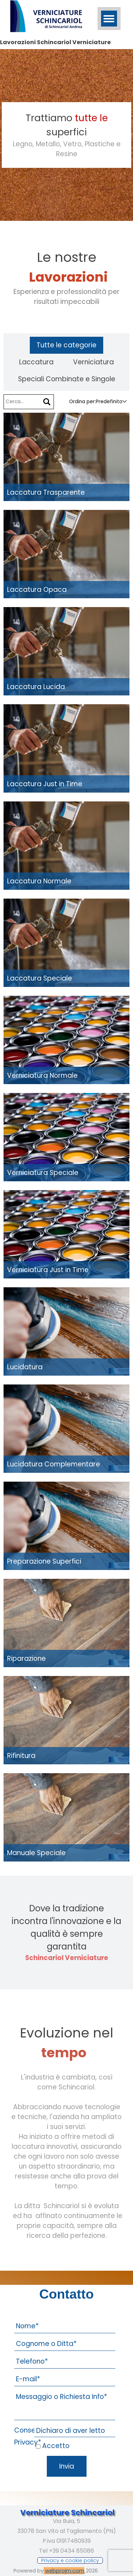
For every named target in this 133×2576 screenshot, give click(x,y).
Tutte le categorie (66, 345)
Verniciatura (93, 362)
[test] (70, 2560)
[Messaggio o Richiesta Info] (64, 2405)
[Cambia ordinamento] (124, 401)
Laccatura (36, 362)
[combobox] (109, 401)
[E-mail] (64, 2379)
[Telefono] (64, 2361)
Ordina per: (82, 401)
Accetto (56, 2446)
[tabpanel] (66, 135)
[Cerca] (47, 401)
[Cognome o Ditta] (64, 2344)
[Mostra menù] (109, 18)
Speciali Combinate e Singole (66, 379)
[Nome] (64, 2326)
